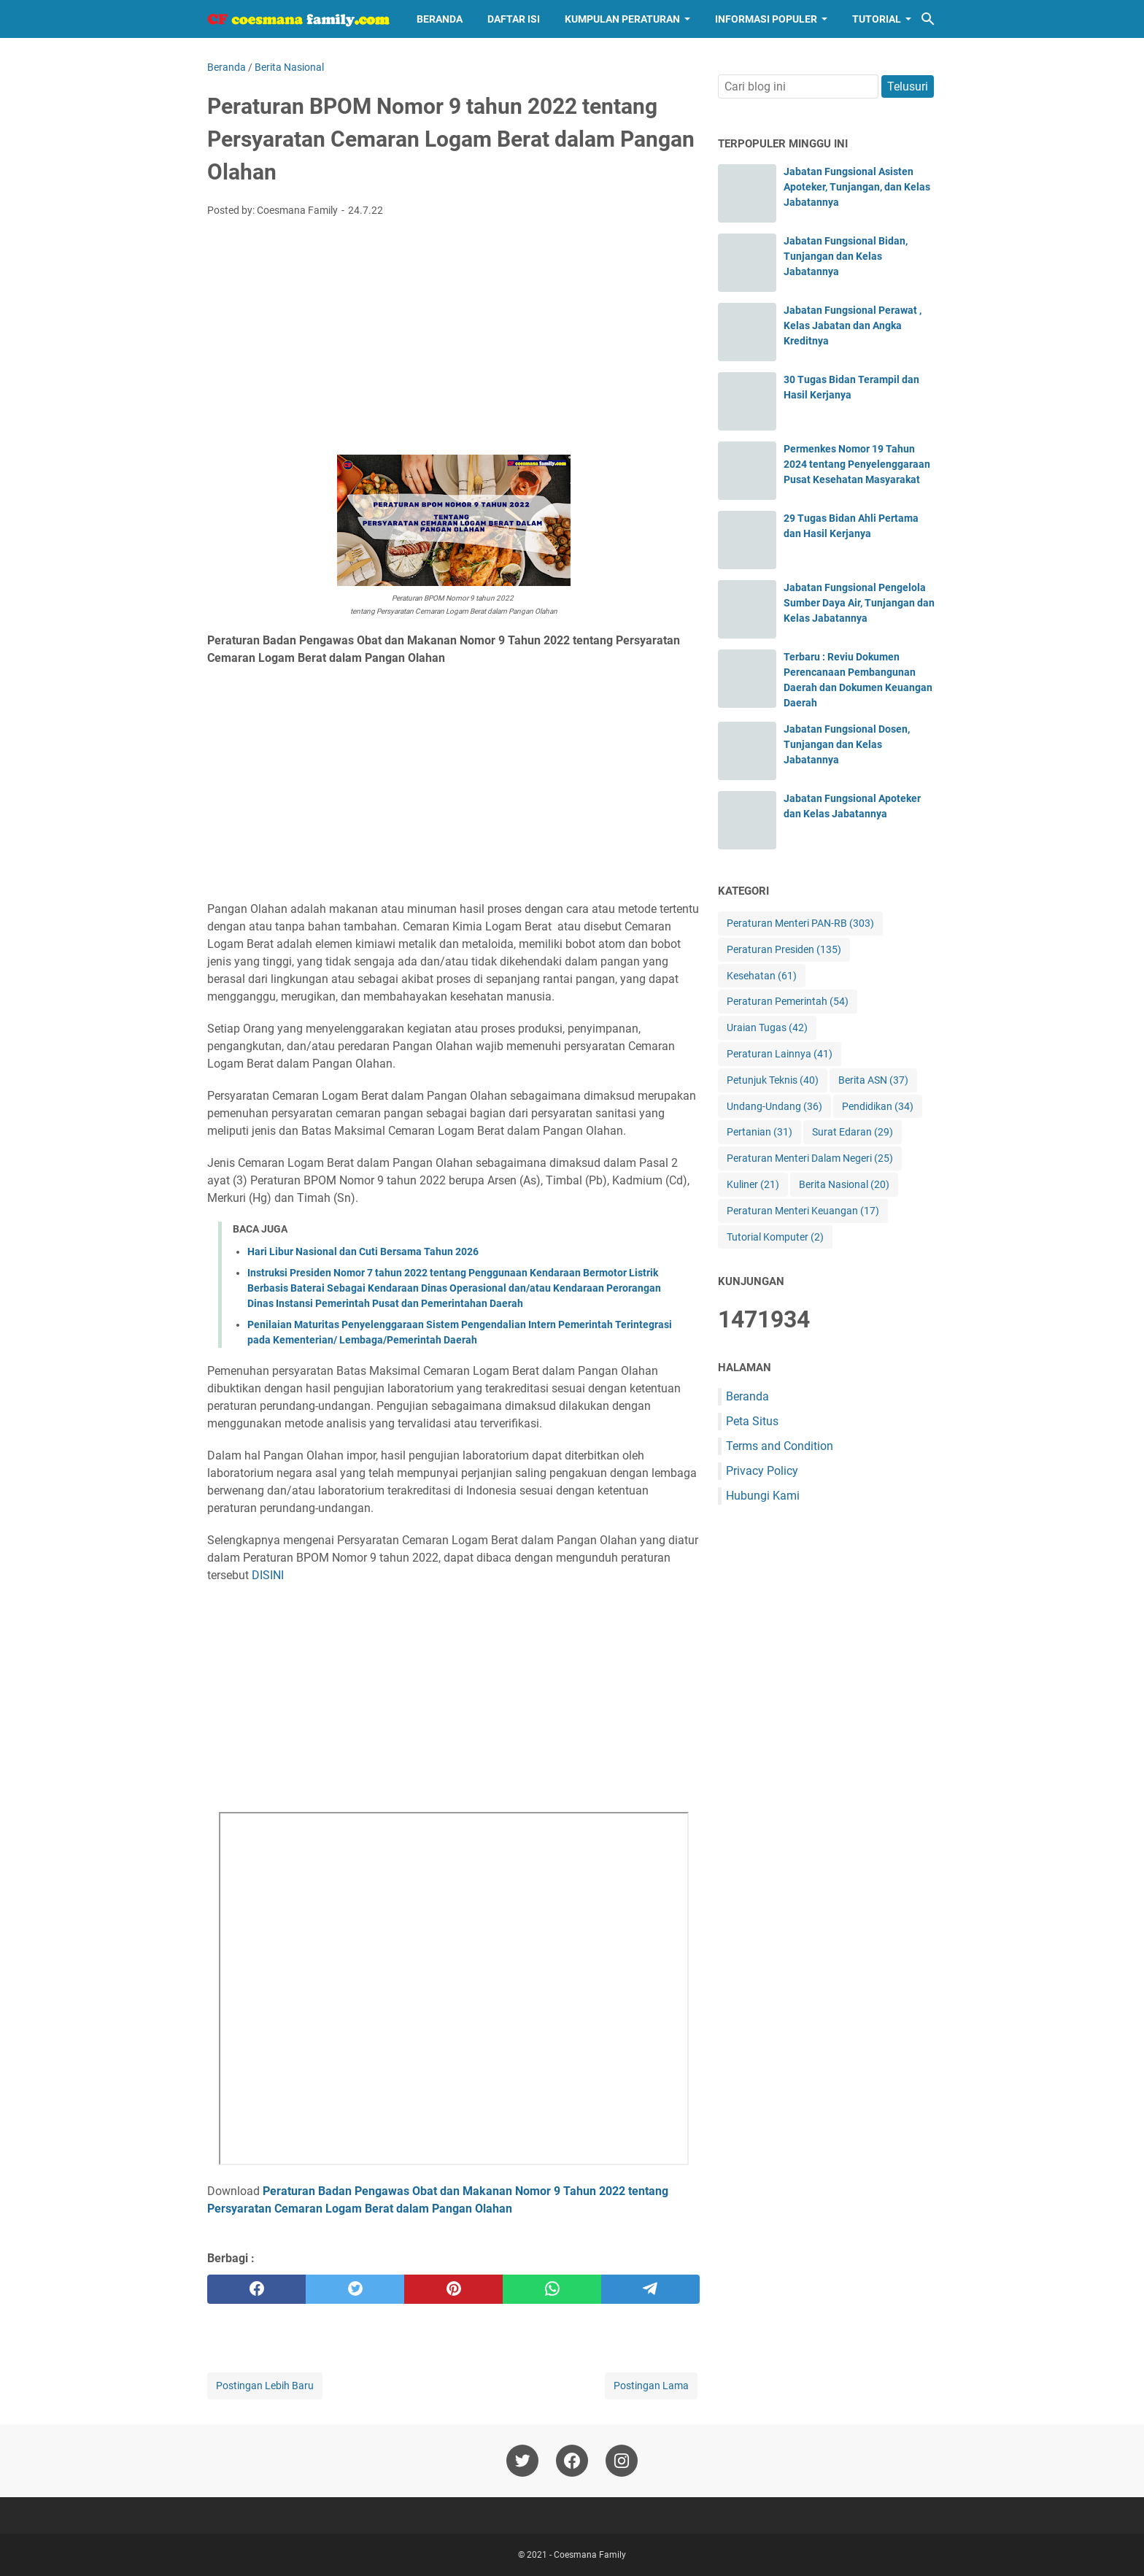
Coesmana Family (590, 2555)
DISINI (268, 1575)
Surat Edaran (852, 1132)
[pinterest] (453, 2289)
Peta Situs (752, 1421)
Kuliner (753, 1185)
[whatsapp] (552, 2289)
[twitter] (355, 2289)
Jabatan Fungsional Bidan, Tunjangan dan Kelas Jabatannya (846, 256)
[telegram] (650, 2289)
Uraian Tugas (767, 1028)
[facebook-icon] (572, 2461)
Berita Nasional (844, 1185)
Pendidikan (877, 1106)
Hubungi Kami (763, 1496)
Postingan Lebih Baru (265, 2385)
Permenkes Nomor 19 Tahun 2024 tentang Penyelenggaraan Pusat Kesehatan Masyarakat (857, 464)
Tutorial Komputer (775, 1237)
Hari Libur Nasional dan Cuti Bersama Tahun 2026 (363, 1251)
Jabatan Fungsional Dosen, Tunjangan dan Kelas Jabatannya (847, 744)
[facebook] (256, 2289)
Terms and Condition (779, 1446)
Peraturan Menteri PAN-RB (800, 923)
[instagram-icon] (622, 2461)
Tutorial (876, 19)
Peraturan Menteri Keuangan (803, 1211)
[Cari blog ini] (928, 19)
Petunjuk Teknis (773, 1080)
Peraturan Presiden (784, 950)
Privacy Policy (762, 1471)
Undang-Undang (774, 1106)
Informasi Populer (766, 19)
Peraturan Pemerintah (788, 1001)
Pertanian (759, 1132)
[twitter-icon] (522, 2461)
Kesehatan (762, 976)
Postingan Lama (651, 2385)
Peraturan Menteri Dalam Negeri (810, 1158)
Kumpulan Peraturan (622, 19)
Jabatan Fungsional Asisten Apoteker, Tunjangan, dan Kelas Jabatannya (857, 187)
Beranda (440, 19)
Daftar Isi (513, 19)
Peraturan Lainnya (779, 1054)
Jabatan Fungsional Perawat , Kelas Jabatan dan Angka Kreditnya (852, 325)
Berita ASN (873, 1080)
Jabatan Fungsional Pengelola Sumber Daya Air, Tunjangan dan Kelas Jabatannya (859, 603)
